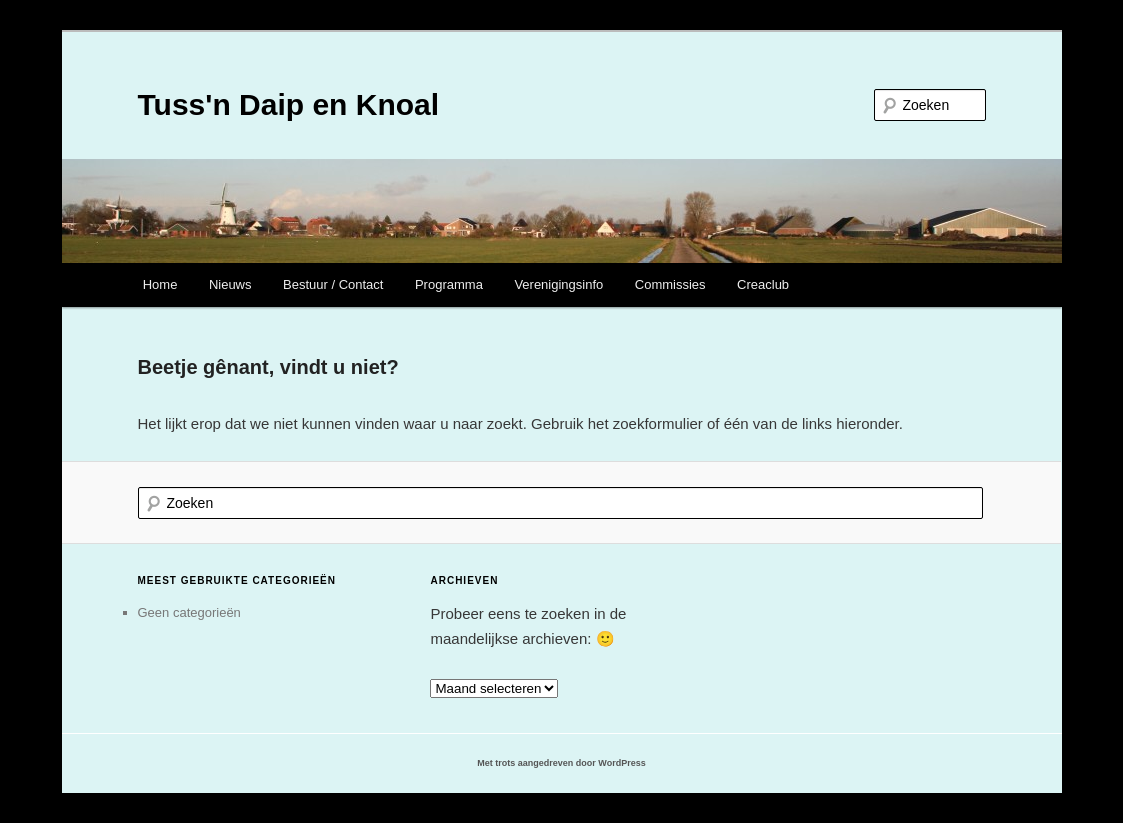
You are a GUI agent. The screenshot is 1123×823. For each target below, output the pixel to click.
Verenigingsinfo (558, 284)
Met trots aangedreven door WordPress (561, 763)
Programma (449, 284)
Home (160, 284)
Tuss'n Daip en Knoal (289, 104)
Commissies (670, 284)
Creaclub (763, 284)
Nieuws (230, 284)
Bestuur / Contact (333, 284)
